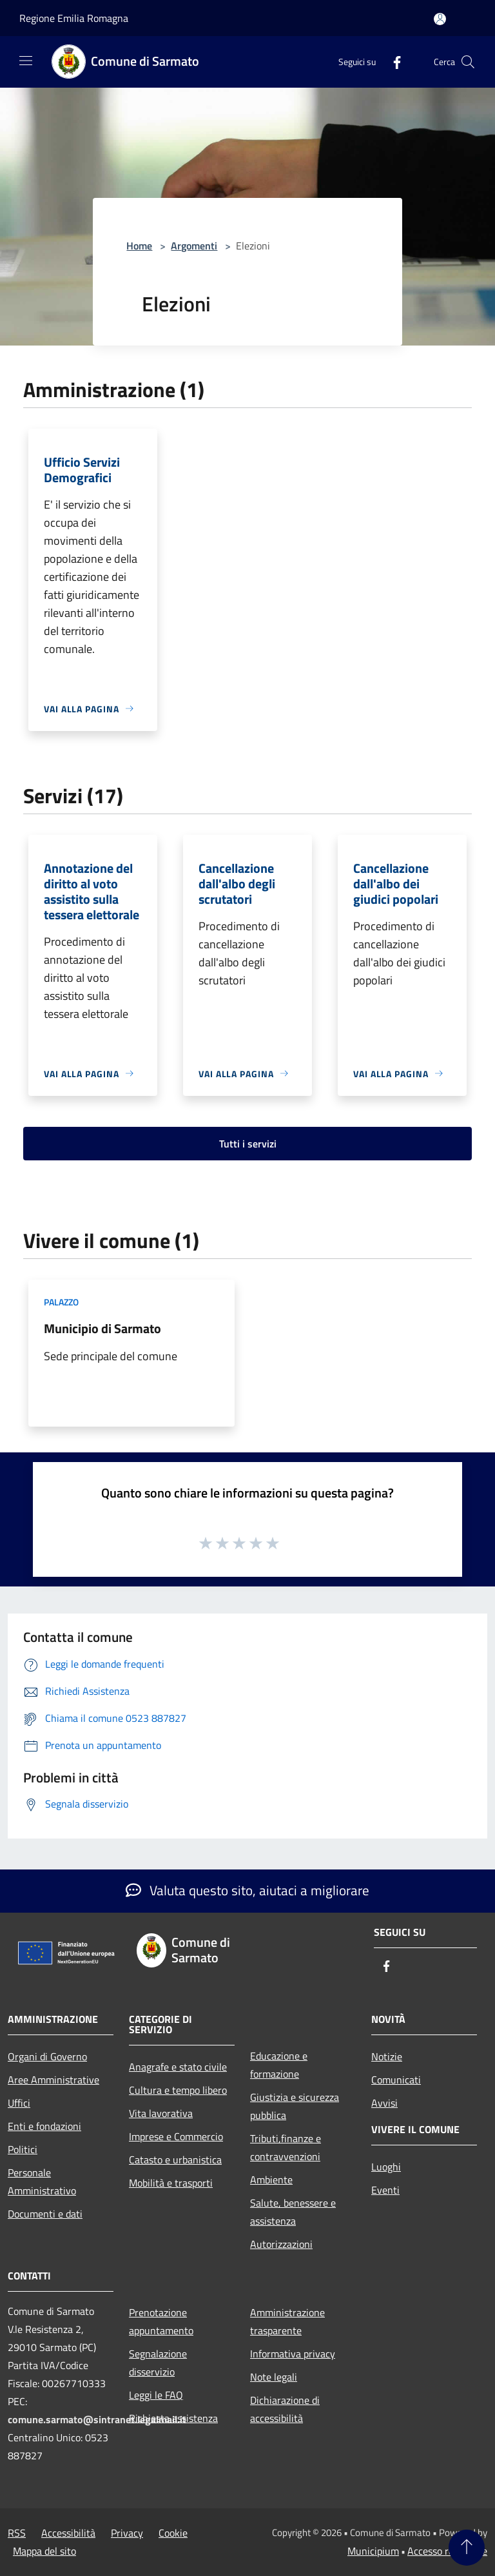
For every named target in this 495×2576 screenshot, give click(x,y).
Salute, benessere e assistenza (293, 2212)
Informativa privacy (292, 2353)
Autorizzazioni (281, 2244)
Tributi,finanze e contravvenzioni (285, 2147)
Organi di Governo (47, 2056)
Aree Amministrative (53, 2079)
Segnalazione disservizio (158, 2362)
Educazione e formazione (278, 2065)
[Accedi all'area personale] (440, 19)
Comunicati (396, 2079)
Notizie (386, 2056)
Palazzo (61, 1302)
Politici (22, 2149)
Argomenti (194, 245)
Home (139, 245)
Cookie (173, 2533)
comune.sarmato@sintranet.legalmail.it (97, 2419)
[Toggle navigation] (26, 60)
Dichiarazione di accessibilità (285, 2409)
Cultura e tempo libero (178, 2090)
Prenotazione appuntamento (161, 2321)
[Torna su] (467, 2548)
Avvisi (384, 2103)
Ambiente (271, 2179)
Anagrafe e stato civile (178, 2066)
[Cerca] (468, 62)
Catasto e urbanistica (175, 2159)
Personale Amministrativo (42, 2181)
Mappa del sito (44, 2551)
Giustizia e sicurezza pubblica (294, 2106)
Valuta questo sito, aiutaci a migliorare (247, 1890)
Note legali (273, 2377)
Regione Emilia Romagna (73, 18)
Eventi (385, 2190)
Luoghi (386, 2166)
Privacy (127, 2533)
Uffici (19, 2103)
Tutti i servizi (248, 1143)
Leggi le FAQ (156, 2395)
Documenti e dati (45, 2213)
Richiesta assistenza (173, 2418)
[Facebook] (392, 61)
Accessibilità (68, 2533)
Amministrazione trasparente (287, 2321)
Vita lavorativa (161, 2113)
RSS (17, 2533)
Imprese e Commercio (176, 2136)
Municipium (373, 2551)
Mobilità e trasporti (171, 2183)
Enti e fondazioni (44, 2126)
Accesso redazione (447, 2551)
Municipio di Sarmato (102, 1328)
